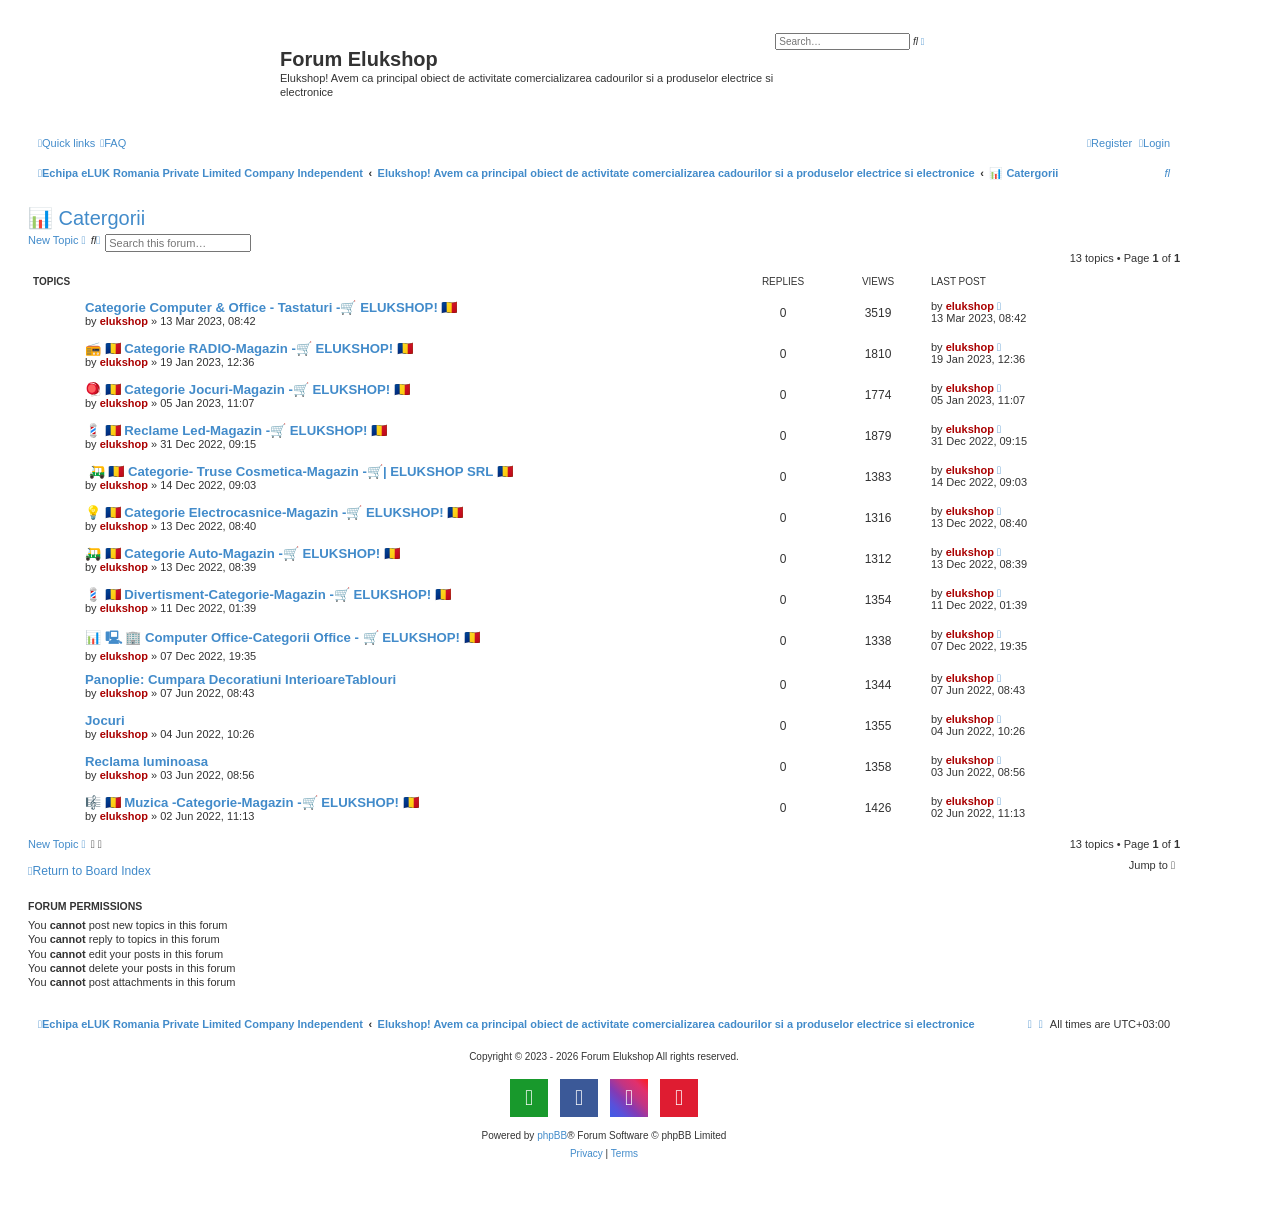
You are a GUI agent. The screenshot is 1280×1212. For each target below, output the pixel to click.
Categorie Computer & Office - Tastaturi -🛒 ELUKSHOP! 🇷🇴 (271, 307)
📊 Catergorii (86, 218)
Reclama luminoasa (146, 761)
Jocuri (105, 720)
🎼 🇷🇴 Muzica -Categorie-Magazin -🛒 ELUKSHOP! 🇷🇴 (252, 802)
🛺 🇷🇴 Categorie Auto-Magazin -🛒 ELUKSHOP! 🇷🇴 (242, 553)
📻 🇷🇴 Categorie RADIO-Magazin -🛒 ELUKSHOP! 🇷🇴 (249, 348)
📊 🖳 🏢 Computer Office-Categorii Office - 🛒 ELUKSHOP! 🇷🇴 (282, 637)
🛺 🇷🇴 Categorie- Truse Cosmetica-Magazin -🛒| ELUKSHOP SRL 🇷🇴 (299, 471)
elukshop (124, 321)
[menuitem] (113, 143)
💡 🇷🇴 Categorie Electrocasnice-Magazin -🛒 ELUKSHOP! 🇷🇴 (274, 512)
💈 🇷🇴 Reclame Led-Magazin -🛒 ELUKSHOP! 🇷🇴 (236, 430)
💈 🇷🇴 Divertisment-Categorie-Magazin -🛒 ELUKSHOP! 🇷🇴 (268, 594)
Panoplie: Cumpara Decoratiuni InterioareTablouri (240, 679)
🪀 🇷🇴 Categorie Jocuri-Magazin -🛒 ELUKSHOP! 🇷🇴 (247, 389)
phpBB (552, 1135)
